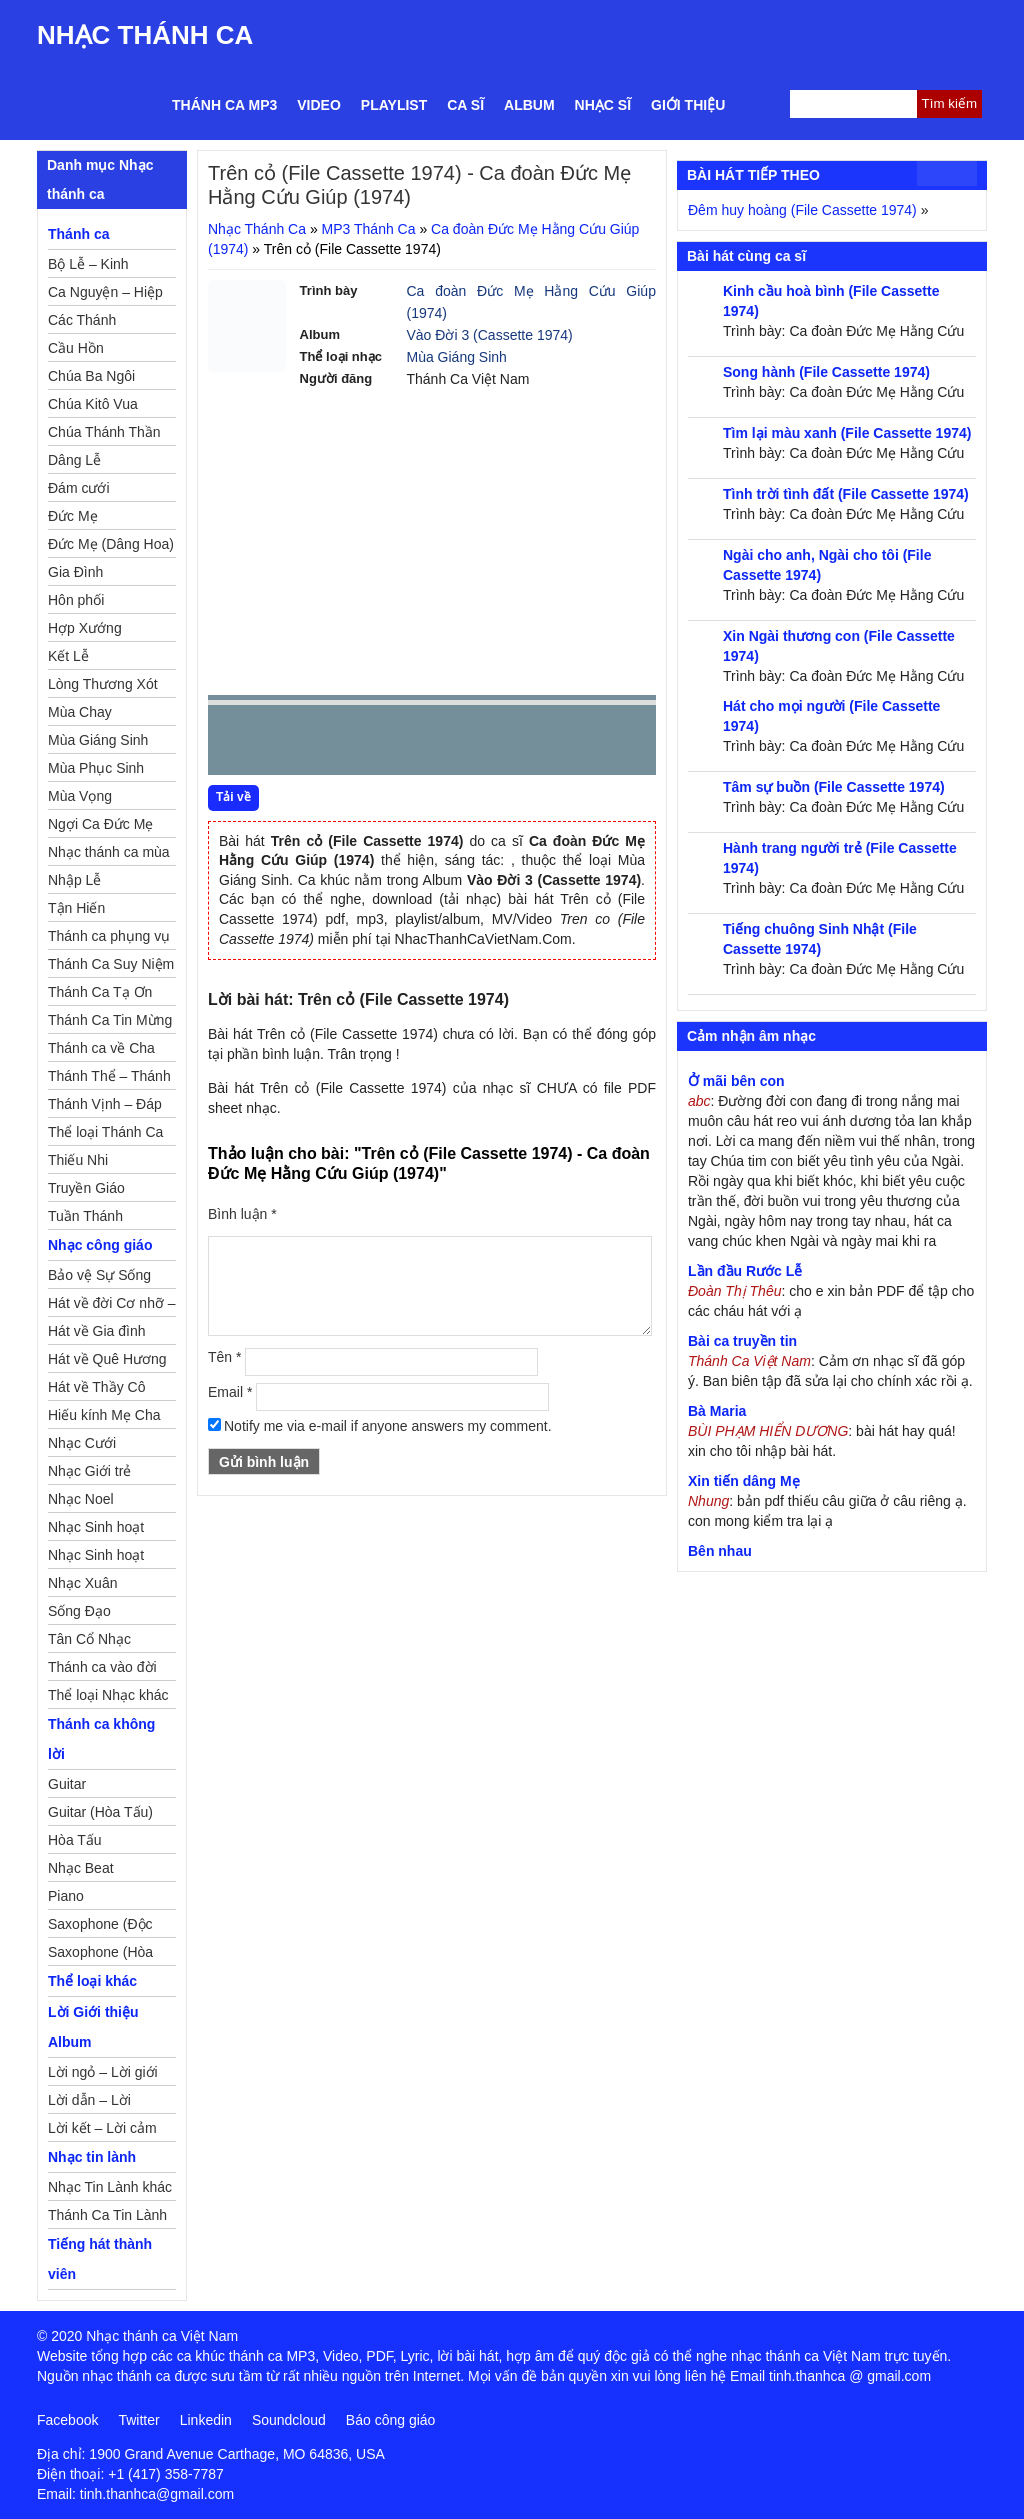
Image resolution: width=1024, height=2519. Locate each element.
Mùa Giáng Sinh (457, 357)
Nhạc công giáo (100, 1245)
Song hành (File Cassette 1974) (826, 372)
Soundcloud (289, 2420)
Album (529, 105)
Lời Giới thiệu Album (93, 2027)
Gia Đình (75, 572)
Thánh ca (78, 234)
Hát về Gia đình (97, 1331)
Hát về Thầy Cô (96, 1387)
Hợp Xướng (85, 628)
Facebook (67, 2420)
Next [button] (337, 744)
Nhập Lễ (74, 880)
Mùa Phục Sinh (96, 768)
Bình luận (242, 1214)
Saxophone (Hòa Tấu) (100, 1955)
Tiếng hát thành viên (100, 2259)
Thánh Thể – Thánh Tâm (109, 1079)
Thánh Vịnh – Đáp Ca (105, 1107)
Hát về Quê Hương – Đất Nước (107, 1362)
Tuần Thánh (85, 1216)
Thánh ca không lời (101, 1739)
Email (230, 1392)
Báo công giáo (391, 2420)
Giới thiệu (688, 105)
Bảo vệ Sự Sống (99, 1275)
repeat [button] (402, 744)
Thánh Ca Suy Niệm (111, 964)
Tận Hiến (76, 908)
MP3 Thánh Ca (369, 229)
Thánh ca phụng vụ (109, 936)
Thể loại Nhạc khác (108, 1695)
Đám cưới (79, 488)
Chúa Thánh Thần (104, 432)
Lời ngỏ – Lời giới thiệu (103, 2075)
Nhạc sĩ (603, 105)
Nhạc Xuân (82, 1583)
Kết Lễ (68, 656)
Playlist (394, 105)
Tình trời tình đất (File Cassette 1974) (846, 494)
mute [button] (522, 741)
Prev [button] (235, 744)
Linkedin (206, 2420)
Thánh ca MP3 (224, 105)
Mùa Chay (80, 712)
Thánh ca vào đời (102, 1667)
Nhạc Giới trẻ (89, 1471)
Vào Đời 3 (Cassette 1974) (490, 335)
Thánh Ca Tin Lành (107, 2215)
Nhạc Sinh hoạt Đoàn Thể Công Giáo (97, 1530)
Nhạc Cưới (82, 1443)
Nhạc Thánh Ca (145, 35)
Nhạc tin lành (92, 2157)
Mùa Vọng (80, 796)
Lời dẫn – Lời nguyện (89, 2103)
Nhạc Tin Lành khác (110, 2187)
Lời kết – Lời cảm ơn (102, 2131)
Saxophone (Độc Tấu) (100, 1927)
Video (319, 105)
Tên (224, 1357)
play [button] (286, 741)
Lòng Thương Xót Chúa (103, 687)
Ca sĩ (465, 105)
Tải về (233, 797)
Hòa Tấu (75, 1840)
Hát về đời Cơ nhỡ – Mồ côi (112, 1306)
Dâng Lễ (74, 460)
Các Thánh (82, 320)
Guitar (67, 1784)
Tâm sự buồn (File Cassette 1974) (834, 787)
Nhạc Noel (81, 1499)
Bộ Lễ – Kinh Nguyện (88, 267)
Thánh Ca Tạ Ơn (100, 992)
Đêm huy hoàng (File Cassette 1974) (802, 210)
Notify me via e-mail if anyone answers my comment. (380, 1426)
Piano (66, 1896)
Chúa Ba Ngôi (91, 376)
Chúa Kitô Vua (93, 404)
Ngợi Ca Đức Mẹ (100, 824)
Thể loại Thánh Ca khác (105, 1135)
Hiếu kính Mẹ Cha (104, 1415)
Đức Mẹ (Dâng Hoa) (111, 544)
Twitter (138, 2420)
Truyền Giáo (86, 1188)
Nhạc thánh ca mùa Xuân (109, 855)
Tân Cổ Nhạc (89, 1639)
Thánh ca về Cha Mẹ (101, 1051)
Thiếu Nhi (78, 1160)
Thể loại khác (92, 1981)
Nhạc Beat (81, 1868)
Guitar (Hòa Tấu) (100, 1812)
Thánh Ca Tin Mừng (110, 1020)
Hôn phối (76, 600)
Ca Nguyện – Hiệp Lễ (105, 295)
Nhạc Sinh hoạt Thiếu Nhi (96, 1558)
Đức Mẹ (73, 516)
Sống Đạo (79, 1611)
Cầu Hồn (76, 348)
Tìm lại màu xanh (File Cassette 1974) (847, 433)
